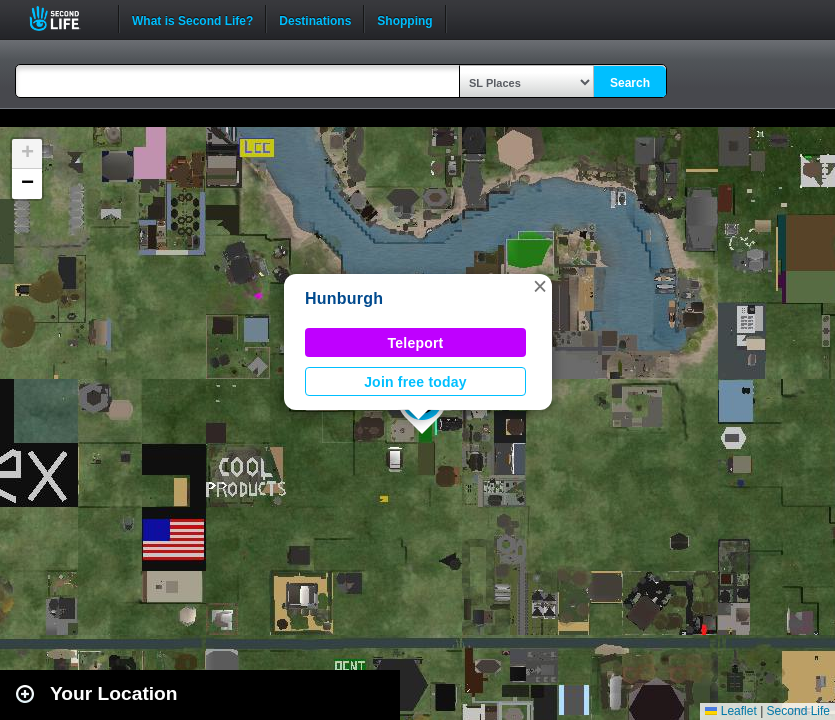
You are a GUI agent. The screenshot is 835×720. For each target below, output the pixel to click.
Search (630, 83)
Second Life (65, 18)
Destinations (315, 19)
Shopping (404, 19)
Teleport (416, 343)
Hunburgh (344, 298)
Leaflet (730, 711)
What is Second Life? (192, 19)
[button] (540, 286)
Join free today (415, 382)
